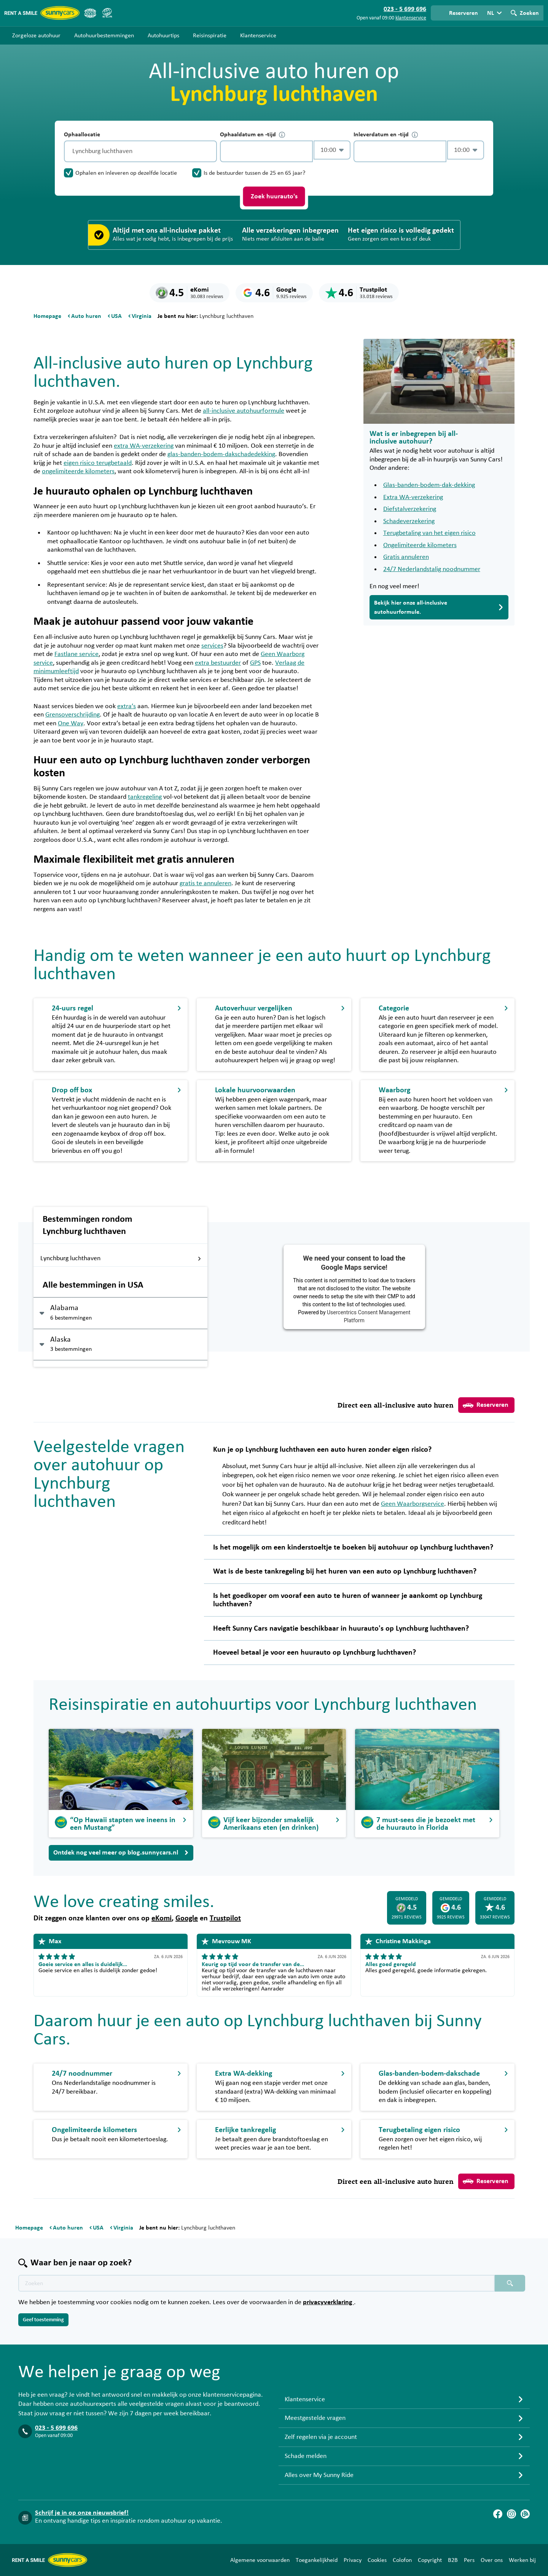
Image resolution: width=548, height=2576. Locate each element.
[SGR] (107, 13)
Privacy (353, 2560)
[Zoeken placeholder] (510, 2283)
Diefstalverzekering (409, 509)
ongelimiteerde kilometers (78, 471)
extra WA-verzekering (144, 445)
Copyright (430, 2560)
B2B (453, 2560)
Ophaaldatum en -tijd (252, 134)
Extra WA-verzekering (413, 497)
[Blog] (525, 2514)
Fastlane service (76, 654)
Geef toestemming (43, 2319)
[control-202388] (266, 151)
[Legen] (209, 151)
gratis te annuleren (205, 883)
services (212, 645)
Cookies (377, 2560)
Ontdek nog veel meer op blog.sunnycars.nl (121, 1852)
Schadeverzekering (409, 521)
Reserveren (485, 1405)
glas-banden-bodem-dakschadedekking (221, 454)
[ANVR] (90, 13)
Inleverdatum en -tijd (386, 134)
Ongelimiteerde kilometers (420, 545)
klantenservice (410, 18)
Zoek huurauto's (274, 196)
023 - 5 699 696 (56, 2427)
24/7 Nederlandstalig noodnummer (431, 569)
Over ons (492, 2560)
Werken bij (522, 2560)
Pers (469, 2560)
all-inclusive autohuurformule (243, 410)
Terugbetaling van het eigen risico (429, 533)
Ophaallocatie (82, 134)
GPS (255, 662)
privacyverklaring (328, 2302)
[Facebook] (497, 2514)
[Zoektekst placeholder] (256, 2283)
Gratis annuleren (406, 557)
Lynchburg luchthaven (120, 1258)
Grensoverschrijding (72, 714)
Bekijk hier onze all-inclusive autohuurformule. (439, 607)
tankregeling (145, 796)
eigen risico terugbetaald (98, 463)
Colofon (402, 2560)
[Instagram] (511, 2514)
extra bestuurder (218, 662)
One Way (70, 723)
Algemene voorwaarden (260, 2560)
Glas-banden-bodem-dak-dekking (429, 485)
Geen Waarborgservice (412, 1503)
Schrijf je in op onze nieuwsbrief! (82, 2512)
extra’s (126, 706)
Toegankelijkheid (317, 2560)
